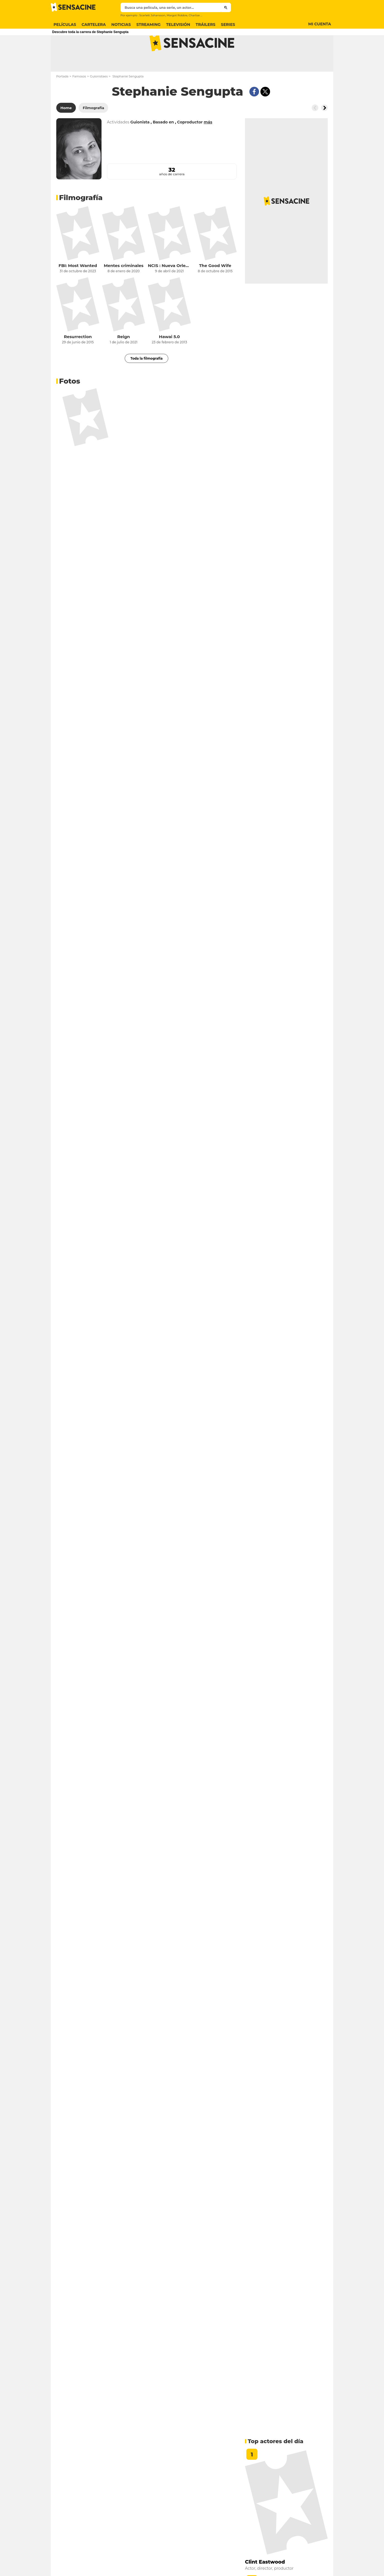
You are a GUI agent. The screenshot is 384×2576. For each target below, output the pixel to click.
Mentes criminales (123, 287)
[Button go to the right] (324, 129)
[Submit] (226, 7)
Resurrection (78, 358)
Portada (62, 98)
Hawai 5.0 (169, 358)
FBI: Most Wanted (77, 287)
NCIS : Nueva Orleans (169, 287)
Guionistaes (99, 98)
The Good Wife (215, 287)
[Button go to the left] (315, 129)
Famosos (79, 98)
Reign (123, 358)
